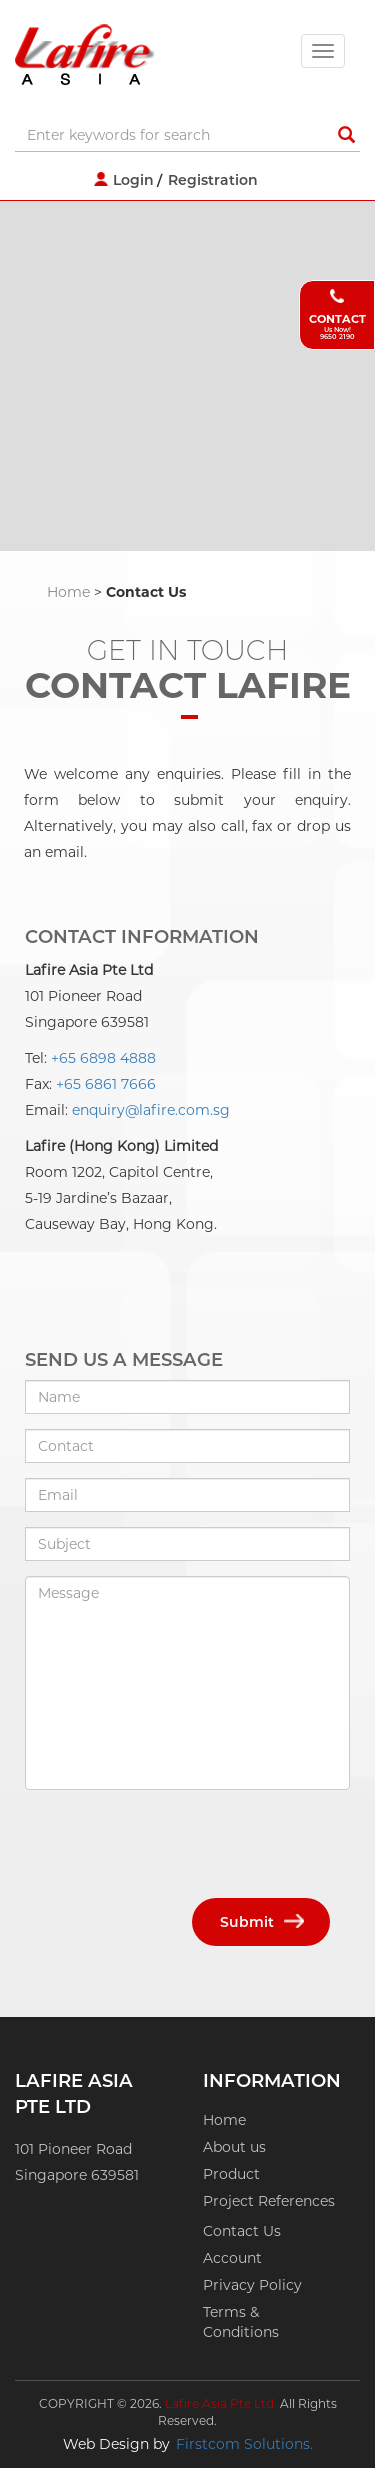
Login (133, 180)
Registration (213, 180)
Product (231, 2174)
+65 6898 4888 (103, 1058)
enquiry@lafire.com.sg (151, 1110)
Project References (269, 2201)
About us (234, 2147)
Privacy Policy (252, 2285)
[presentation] (177, 1844)
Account (232, 2258)
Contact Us (242, 2231)
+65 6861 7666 (106, 1084)
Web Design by (116, 2444)
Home (68, 592)
